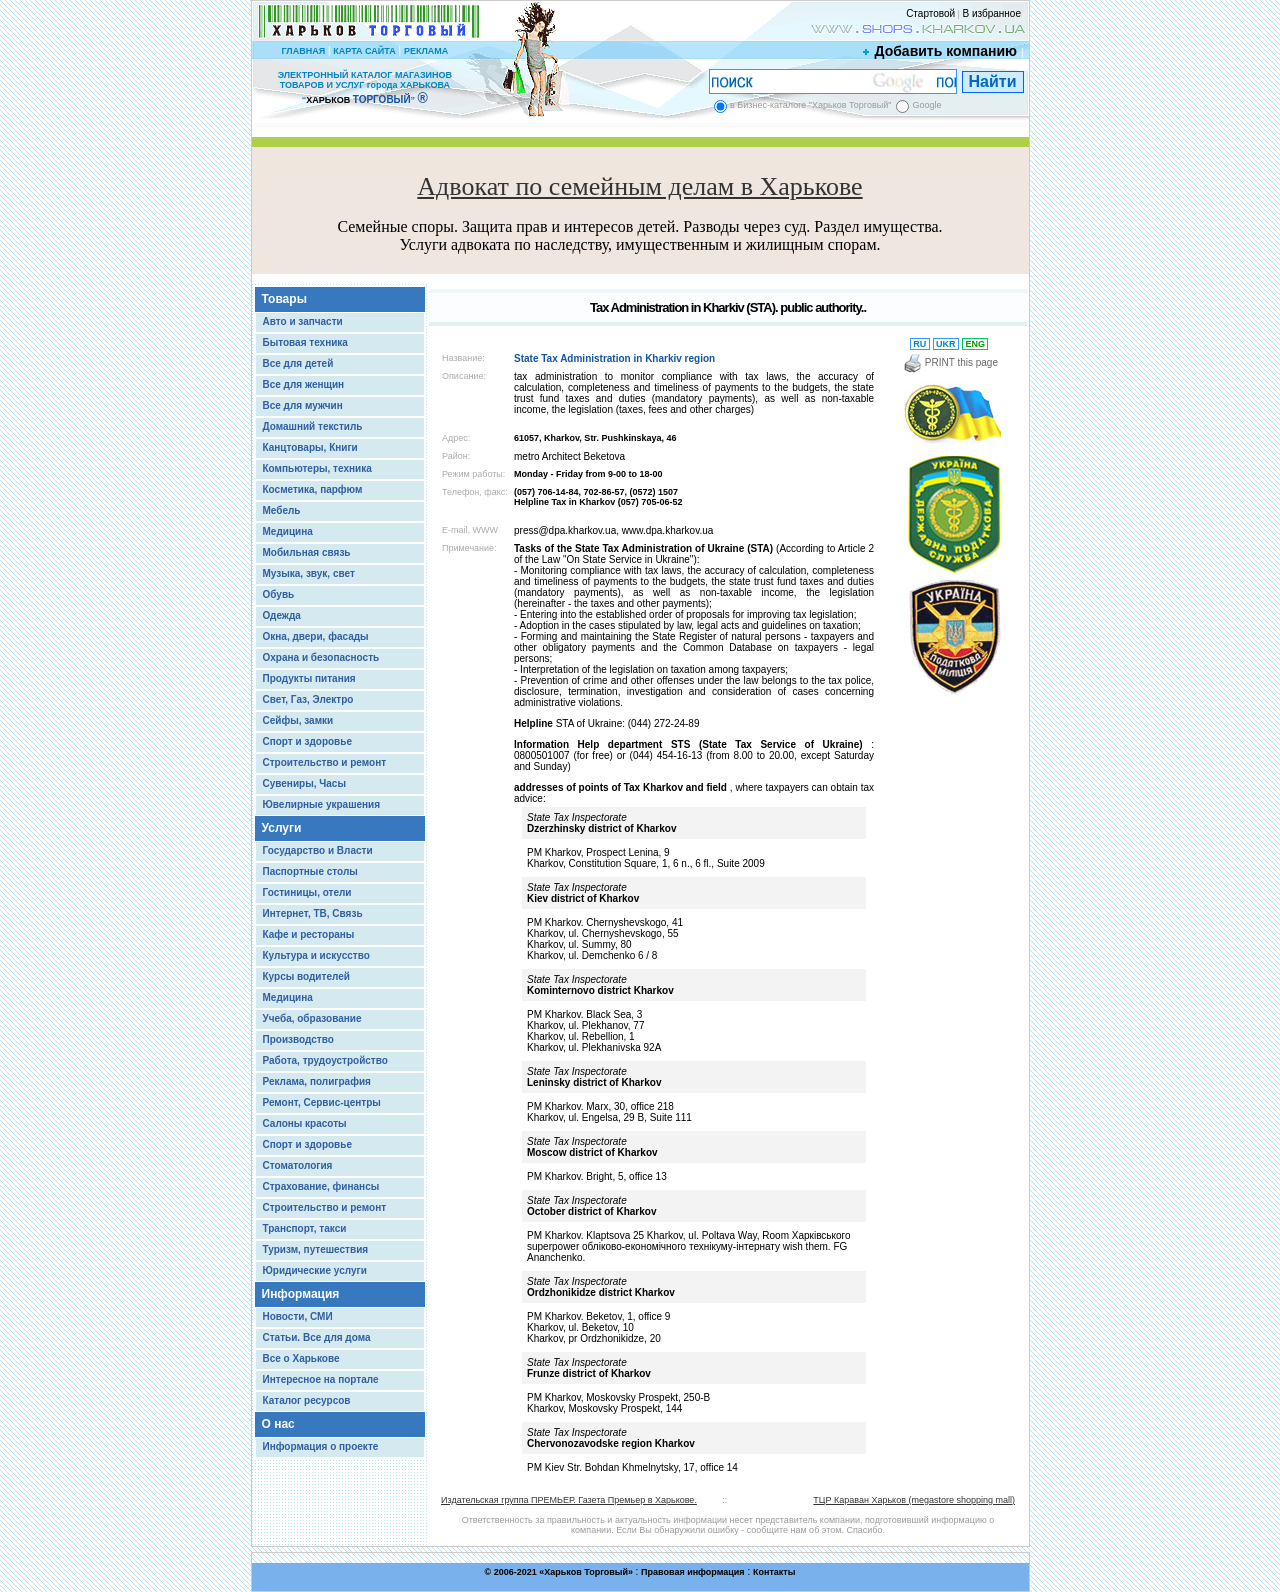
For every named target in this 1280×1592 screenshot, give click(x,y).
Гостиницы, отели (307, 892)
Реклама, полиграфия (317, 1081)
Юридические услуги (315, 1270)
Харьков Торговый (586, 1572)
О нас (278, 1424)
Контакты (774, 1572)
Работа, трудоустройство (325, 1060)
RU (920, 344)
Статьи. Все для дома (317, 1337)
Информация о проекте (321, 1446)
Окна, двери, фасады (316, 636)
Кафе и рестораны (309, 934)
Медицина (288, 531)
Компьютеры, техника (317, 468)
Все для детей (298, 363)
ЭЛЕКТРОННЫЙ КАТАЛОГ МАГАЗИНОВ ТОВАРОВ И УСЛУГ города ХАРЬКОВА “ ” (365, 87)
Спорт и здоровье (307, 741)
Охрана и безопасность (321, 657)
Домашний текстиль (313, 426)
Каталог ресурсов (307, 1400)
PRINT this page (950, 362)
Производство (298, 1039)
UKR (946, 344)
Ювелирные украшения (322, 804)
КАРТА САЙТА (364, 51)
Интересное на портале (321, 1379)
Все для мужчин (303, 405)
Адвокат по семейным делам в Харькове (639, 186)
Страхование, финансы (321, 1186)
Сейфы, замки (298, 720)
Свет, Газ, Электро (308, 699)
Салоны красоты (305, 1123)
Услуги (282, 828)
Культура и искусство (316, 955)
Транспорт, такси (305, 1228)
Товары (284, 299)
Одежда (282, 615)
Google (926, 105)
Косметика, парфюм (313, 489)
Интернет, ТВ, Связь (313, 913)
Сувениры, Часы (304, 783)
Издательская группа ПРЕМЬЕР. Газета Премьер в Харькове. (569, 1500)
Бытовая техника (305, 342)
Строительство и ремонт (325, 762)
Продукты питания (309, 678)
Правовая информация (693, 1572)
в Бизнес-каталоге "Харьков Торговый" (810, 105)
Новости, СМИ (298, 1316)
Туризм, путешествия (316, 1249)
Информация (301, 1294)
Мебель (282, 510)
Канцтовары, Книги (310, 447)
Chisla (665, 1582)
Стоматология (298, 1165)
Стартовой (930, 13)
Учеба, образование (312, 1018)
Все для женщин (304, 384)
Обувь (279, 594)
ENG (975, 344)
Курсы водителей (306, 976)
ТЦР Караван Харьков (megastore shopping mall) (914, 1500)
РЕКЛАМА (426, 51)
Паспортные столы (310, 871)
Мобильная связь (307, 552)
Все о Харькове (301, 1358)
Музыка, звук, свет (309, 573)
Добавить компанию (941, 51)
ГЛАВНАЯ (303, 51)
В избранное (991, 13)
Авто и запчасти (303, 321)
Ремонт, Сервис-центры (322, 1102)
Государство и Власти (318, 850)
